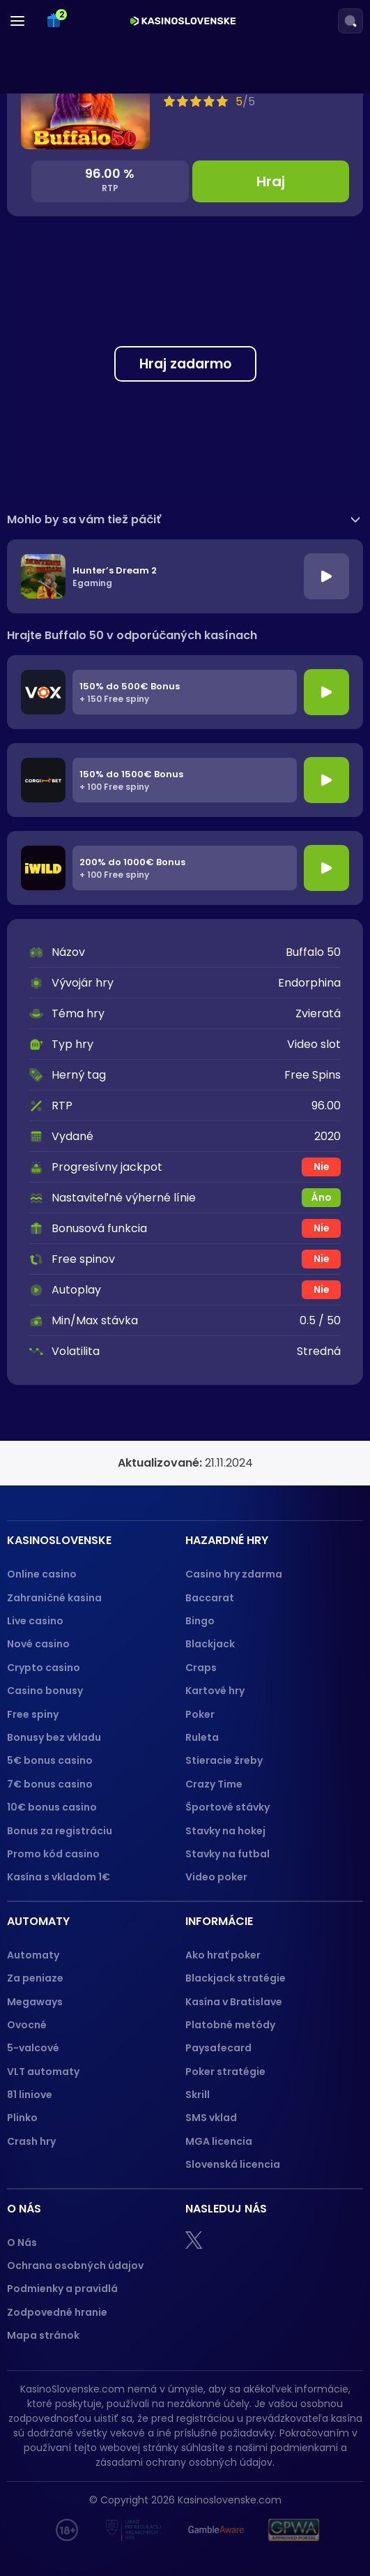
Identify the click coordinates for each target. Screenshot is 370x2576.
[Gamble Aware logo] (216, 2530)
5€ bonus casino (50, 1760)
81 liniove (29, 2095)
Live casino (35, 1621)
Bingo (200, 1621)
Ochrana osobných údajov (75, 2265)
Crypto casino (43, 1668)
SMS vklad (211, 2118)
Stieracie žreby (224, 1760)
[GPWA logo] (294, 2530)
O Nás (22, 2242)
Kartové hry (215, 1691)
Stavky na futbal (227, 1854)
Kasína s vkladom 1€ (58, 1877)
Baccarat (209, 1598)
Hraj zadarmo (185, 363)
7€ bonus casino (50, 1784)
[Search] (350, 20)
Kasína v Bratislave (233, 2002)
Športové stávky (227, 1807)
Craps (201, 1668)
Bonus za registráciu (59, 1831)
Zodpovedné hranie (57, 2312)
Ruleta (202, 1737)
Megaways (35, 2002)
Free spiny (33, 1714)
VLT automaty (44, 2072)
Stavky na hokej (225, 1831)
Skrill (197, 2095)
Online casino (42, 1574)
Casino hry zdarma (233, 1574)
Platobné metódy (230, 2025)
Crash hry (31, 2141)
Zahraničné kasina (54, 1598)
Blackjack (210, 1644)
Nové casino (38, 1644)
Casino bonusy (45, 1691)
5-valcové (33, 2048)
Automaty (33, 1955)
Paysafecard (218, 2048)
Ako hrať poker (223, 1955)
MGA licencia (218, 2141)
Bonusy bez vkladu (54, 1737)
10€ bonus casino (52, 1807)
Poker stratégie (225, 2072)
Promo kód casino (53, 1854)
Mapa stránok (43, 2335)
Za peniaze (35, 1978)
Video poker (216, 1877)
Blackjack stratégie (235, 1978)
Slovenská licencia (232, 2164)
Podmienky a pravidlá (62, 2289)
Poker (200, 1714)
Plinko (22, 2118)
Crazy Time (213, 1784)
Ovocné (27, 2025)
